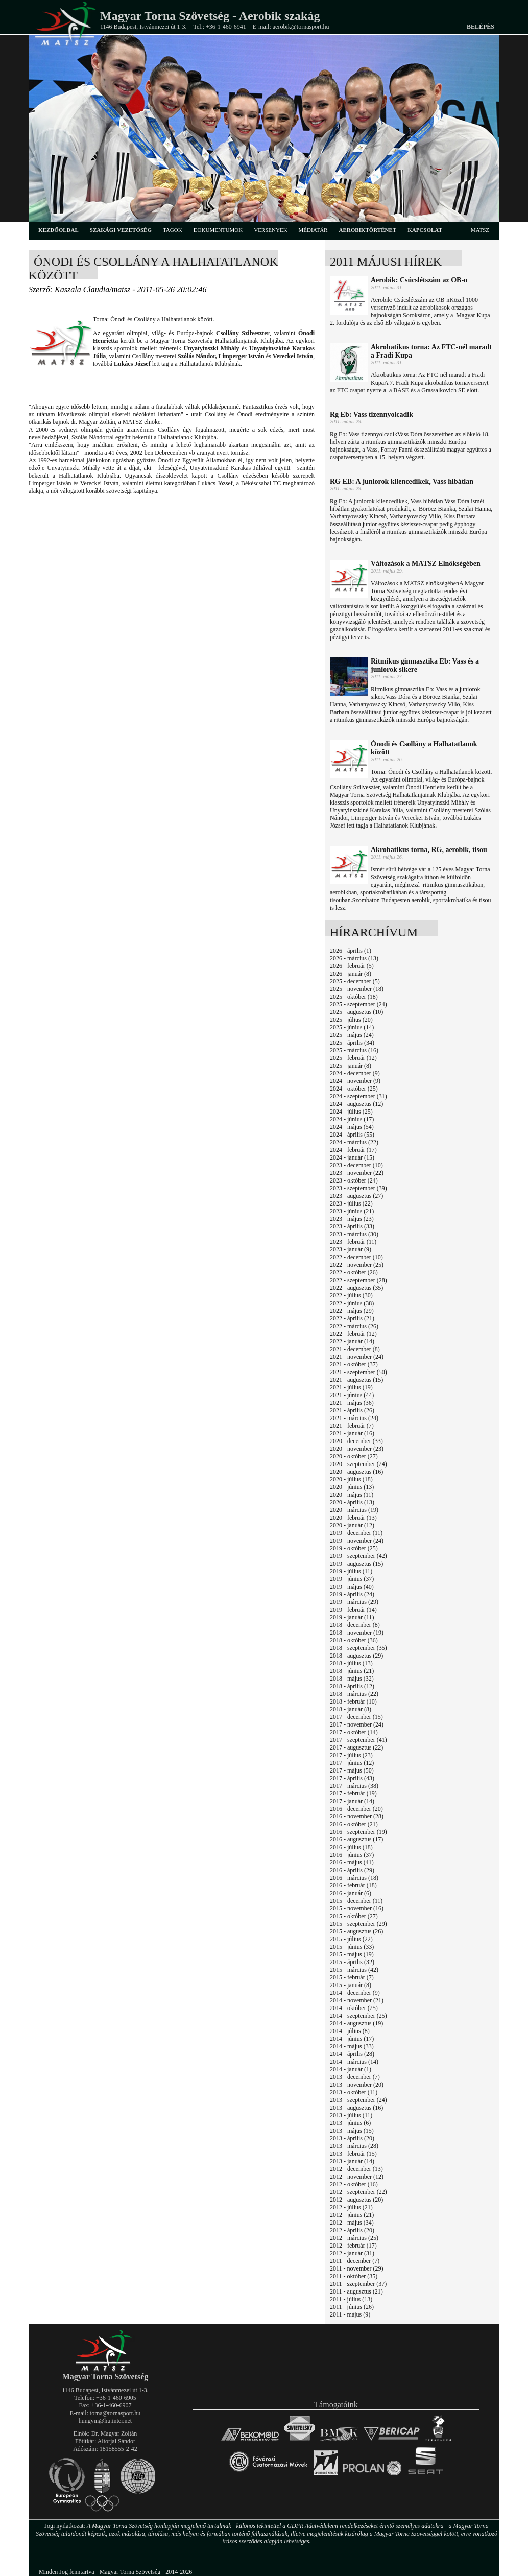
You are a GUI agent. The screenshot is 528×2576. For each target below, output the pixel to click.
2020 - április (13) (352, 1502)
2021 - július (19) (351, 1387)
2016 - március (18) (354, 1877)
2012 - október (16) (354, 2184)
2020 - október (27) (354, 1456)
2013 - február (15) (353, 2153)
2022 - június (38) (352, 1303)
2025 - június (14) (352, 1027)
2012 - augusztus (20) (356, 2199)
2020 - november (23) (356, 1448)
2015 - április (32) (352, 1962)
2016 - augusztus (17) (356, 1839)
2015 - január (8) (350, 1985)
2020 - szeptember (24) (358, 1464)
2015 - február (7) (352, 1977)
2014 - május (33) (352, 2046)
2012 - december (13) (356, 2168)
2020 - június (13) (352, 1487)
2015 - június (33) (352, 1946)
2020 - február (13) (353, 1517)
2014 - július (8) (350, 2031)
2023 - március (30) (354, 1234)
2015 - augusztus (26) (356, 1931)
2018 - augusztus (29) (356, 1655)
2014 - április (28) (352, 2054)
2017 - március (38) (354, 1785)
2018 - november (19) (356, 1632)
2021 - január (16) (352, 1433)
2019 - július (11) (351, 1571)
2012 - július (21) (351, 2207)
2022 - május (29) (352, 1310)
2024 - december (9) (355, 1073)
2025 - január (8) (350, 1065)
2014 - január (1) (350, 2069)
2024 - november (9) (355, 1080)
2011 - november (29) (356, 2268)
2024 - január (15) (352, 1157)
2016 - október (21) (354, 1824)
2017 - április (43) (352, 1778)
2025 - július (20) (351, 1019)
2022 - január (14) (352, 1341)
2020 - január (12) (352, 1525)
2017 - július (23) (351, 1755)
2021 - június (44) (352, 1395)
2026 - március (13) (354, 958)
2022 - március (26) (354, 1326)
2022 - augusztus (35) (356, 1287)
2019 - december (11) (356, 1533)
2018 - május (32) (352, 1678)
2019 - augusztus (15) (356, 1563)
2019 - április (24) (352, 1594)
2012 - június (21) (352, 2214)
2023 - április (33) (352, 1226)
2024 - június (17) (352, 1119)
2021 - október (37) (354, 1364)
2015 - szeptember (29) (358, 1923)
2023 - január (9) (350, 1249)
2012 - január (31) (352, 2253)
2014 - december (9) (355, 1992)
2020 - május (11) (351, 1494)
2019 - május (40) (352, 1586)
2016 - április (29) (352, 1870)
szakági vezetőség (121, 230)
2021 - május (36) (352, 1402)
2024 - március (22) (354, 1142)
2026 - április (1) (350, 950)
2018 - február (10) (353, 1701)
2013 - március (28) (354, 2145)
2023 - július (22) (351, 1203)
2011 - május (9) (350, 2314)
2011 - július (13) (351, 2299)
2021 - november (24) (356, 1356)
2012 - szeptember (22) (358, 2191)
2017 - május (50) (352, 1770)
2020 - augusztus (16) (356, 1471)
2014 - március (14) (354, 2061)
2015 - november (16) (356, 1908)
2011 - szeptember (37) (358, 2283)
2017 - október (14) (354, 1732)
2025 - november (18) (356, 988)
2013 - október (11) (353, 2092)
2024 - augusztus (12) (356, 1103)
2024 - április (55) (352, 1134)
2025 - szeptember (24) (358, 1004)
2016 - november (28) (356, 1816)
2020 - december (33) (356, 1441)
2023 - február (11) (353, 1241)
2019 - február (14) (353, 1609)
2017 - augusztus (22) (356, 1747)
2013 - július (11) (351, 2115)
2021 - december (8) (355, 1349)
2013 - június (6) (350, 2122)
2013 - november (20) (356, 2084)
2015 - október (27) (354, 1916)
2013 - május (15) (352, 2130)
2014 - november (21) (356, 2000)
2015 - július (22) (351, 1939)
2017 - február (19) (353, 1793)
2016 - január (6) (350, 1893)
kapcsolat (424, 230)
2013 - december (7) (355, 2077)
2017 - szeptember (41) (358, 1739)
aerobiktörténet (367, 230)
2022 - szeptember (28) (358, 1280)
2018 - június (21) (352, 1670)
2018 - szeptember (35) (358, 1647)
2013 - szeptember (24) (358, 2100)
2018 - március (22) (354, 1693)
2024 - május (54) (352, 1126)
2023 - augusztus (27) (356, 1195)
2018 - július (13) (351, 1663)
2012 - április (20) (352, 2230)
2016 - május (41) (352, 1862)
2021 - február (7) (352, 1425)
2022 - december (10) (356, 1257)
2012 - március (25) (354, 2237)
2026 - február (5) (352, 966)
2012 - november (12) (356, 2176)
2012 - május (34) (352, 2222)
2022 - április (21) (352, 1318)
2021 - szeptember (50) (358, 1372)
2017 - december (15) (356, 1716)
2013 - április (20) (352, 2138)
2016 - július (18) (351, 1847)
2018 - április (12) (352, 1686)
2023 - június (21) (352, 1211)
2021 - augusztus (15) (356, 1379)
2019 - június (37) (352, 1578)
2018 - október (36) (354, 1640)
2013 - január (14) (352, 2161)
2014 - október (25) (354, 2008)
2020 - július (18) (351, 1479)
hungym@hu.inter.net (105, 2420)
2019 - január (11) (352, 1617)
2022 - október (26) (354, 1272)
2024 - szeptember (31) (358, 1096)
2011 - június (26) (352, 2306)
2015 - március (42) (354, 1969)
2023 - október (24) (354, 1180)
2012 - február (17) (353, 2245)
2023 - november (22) (356, 1172)
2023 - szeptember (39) (358, 1188)
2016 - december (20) (356, 1808)
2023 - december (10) (356, 1165)
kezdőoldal (58, 230)
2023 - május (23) (352, 1218)
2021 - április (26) (352, 1410)
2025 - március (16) (354, 1050)
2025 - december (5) (355, 981)
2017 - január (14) (352, 1801)
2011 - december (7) (354, 2260)
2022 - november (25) (356, 1264)
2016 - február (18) (353, 1885)
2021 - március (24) (354, 1418)
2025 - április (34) (352, 1042)
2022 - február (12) (353, 1333)
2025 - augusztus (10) (356, 1011)
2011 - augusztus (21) (356, 2291)
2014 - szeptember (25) (358, 2015)
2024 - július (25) (351, 1111)
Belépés (480, 26)
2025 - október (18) (354, 996)
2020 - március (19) (354, 1510)
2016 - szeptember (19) (358, 1831)
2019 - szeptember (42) (358, 1555)
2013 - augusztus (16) (356, 2107)
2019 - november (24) (356, 1540)
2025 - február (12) (353, 1057)
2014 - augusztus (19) (356, 2023)
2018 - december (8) (355, 1624)
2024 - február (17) (353, 1149)
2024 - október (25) (354, 1088)
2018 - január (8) (350, 1709)
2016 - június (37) (352, 1854)
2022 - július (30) (351, 1295)
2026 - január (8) (350, 973)
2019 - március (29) (354, 1601)
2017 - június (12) (352, 1762)
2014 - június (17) (352, 2038)
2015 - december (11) (356, 1900)
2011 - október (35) (353, 2276)
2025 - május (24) (352, 1034)
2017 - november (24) (356, 1724)
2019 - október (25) (354, 1548)
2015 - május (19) (352, 1954)
